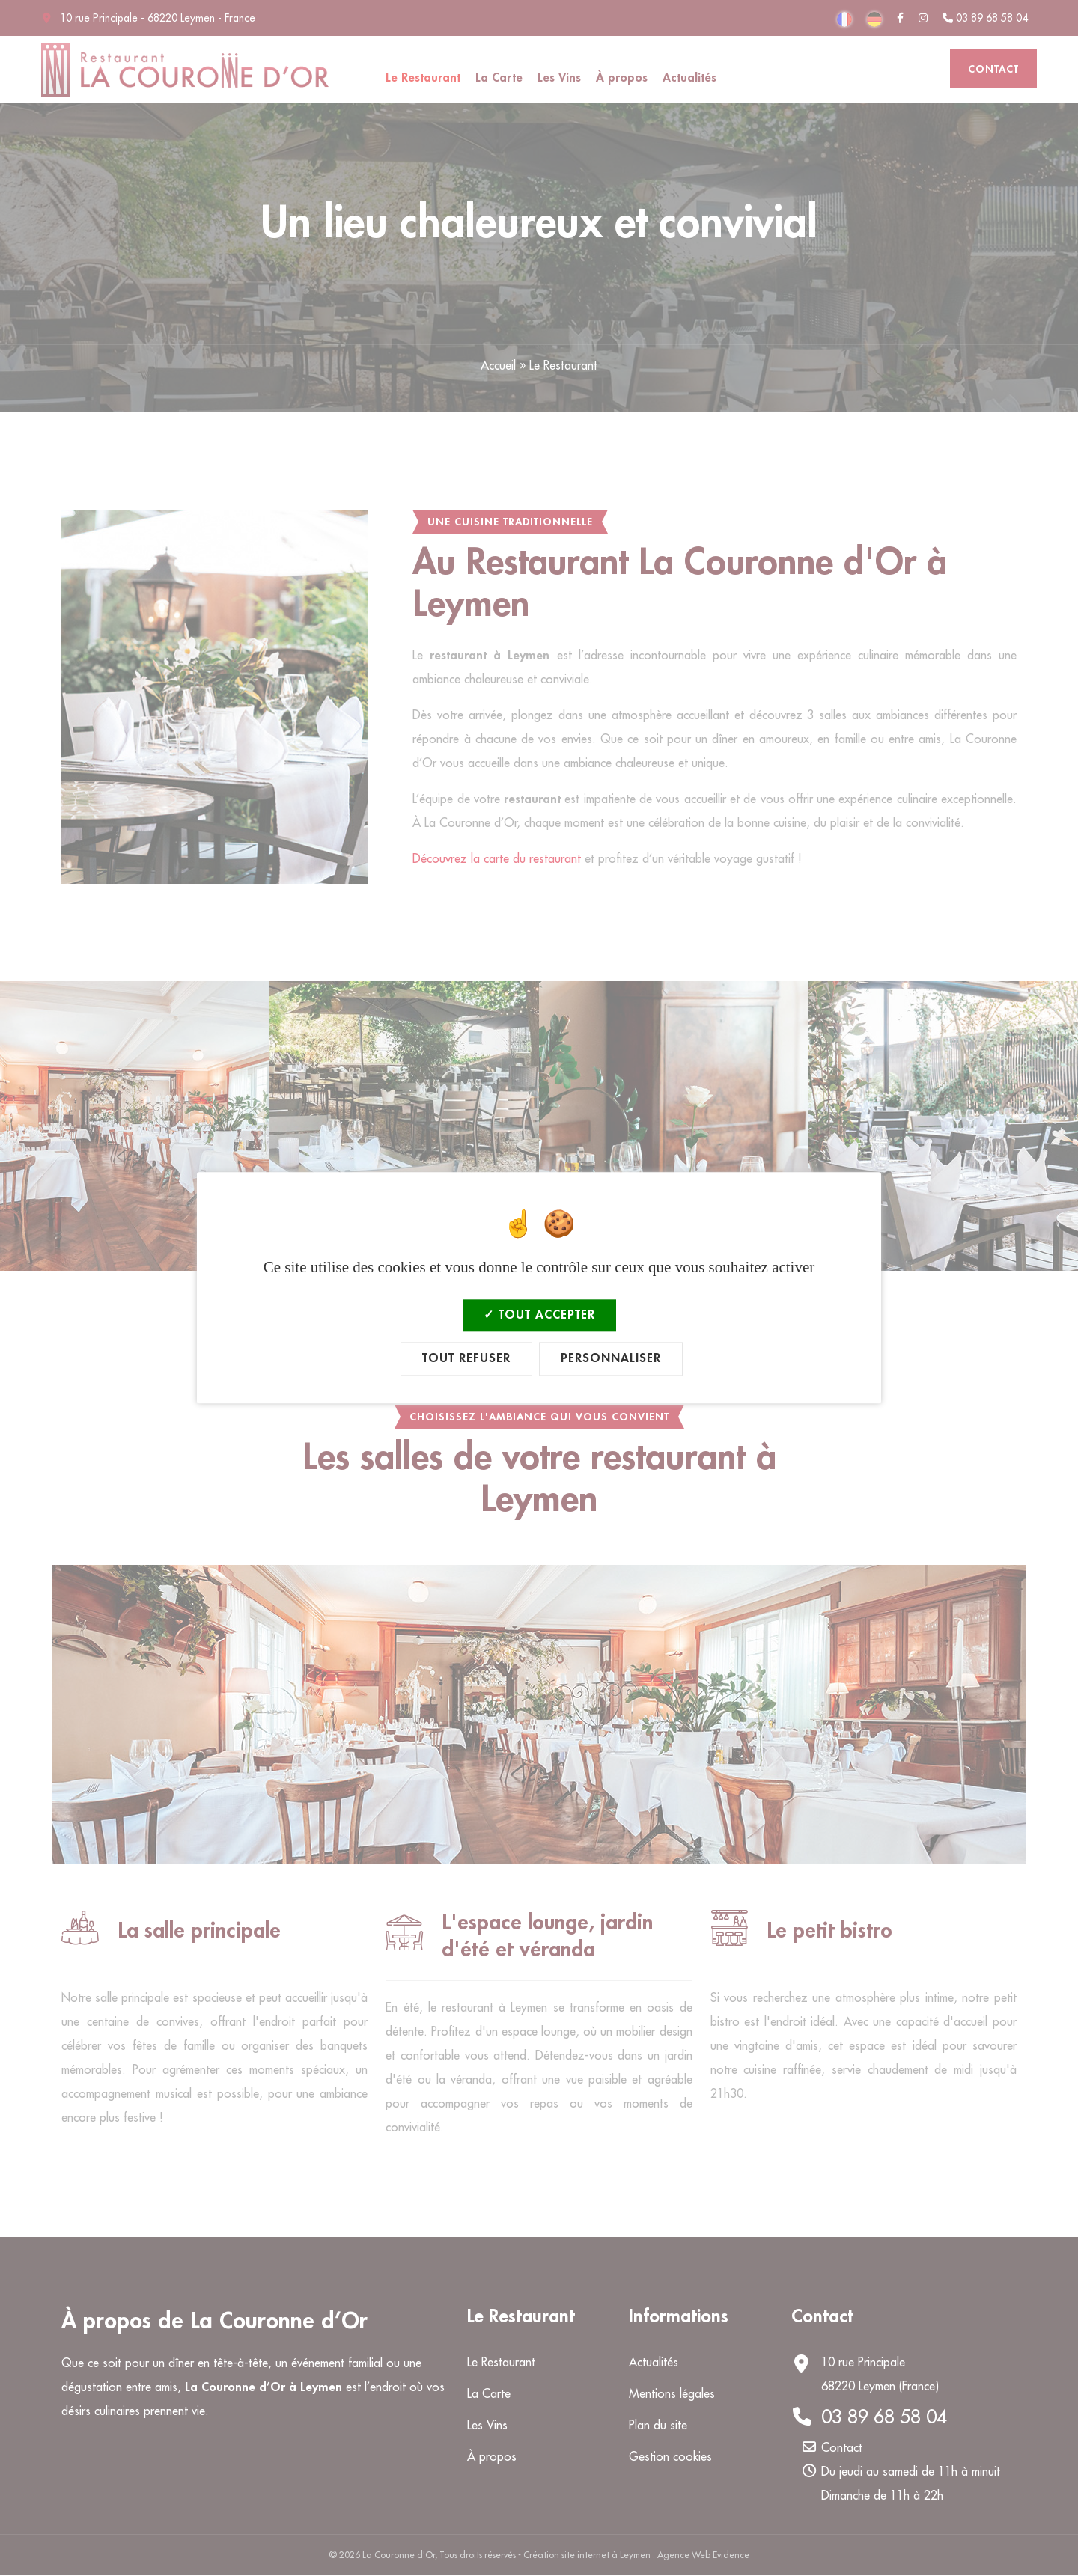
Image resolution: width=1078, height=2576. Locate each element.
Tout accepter (539, 1315)
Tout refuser (466, 1359)
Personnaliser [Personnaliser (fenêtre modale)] (611, 1359)
